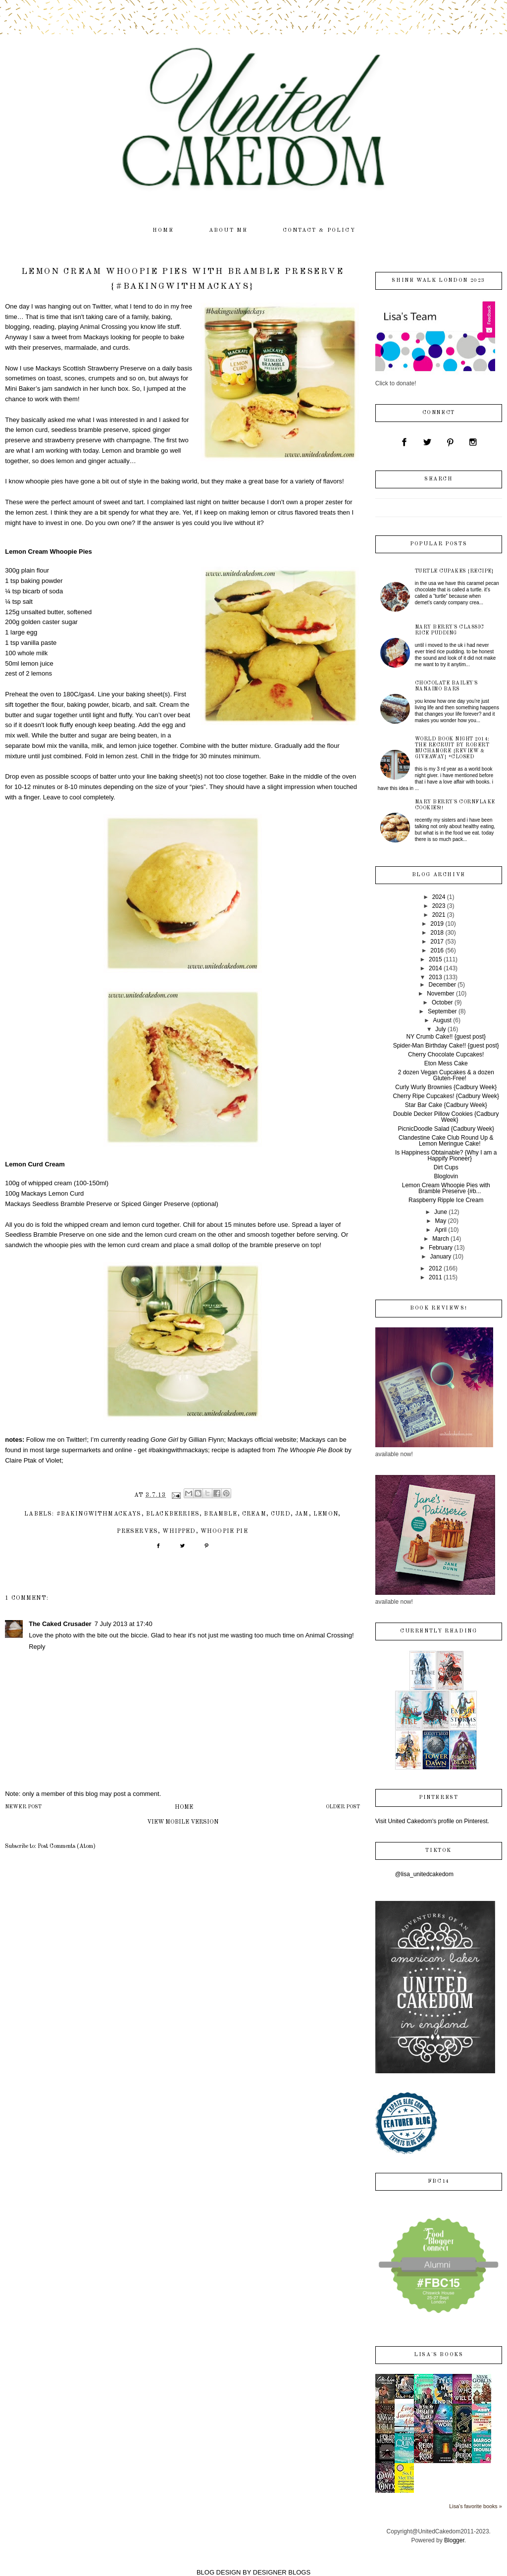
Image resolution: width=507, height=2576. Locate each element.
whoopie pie (224, 1531)
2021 (439, 914)
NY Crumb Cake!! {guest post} (446, 1036)
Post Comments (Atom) (67, 1846)
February (441, 1247)
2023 (439, 905)
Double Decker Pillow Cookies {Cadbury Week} (446, 1116)
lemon (325, 1514)
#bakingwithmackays (99, 1514)
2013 (435, 977)
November (440, 993)
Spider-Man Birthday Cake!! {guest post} (446, 1045)
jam (302, 1514)
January (441, 1256)
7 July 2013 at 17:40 (123, 1624)
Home (184, 1807)
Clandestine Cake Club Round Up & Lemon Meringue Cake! (446, 1140)
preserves (137, 1531)
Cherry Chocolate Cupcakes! (446, 1054)
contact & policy (319, 230)
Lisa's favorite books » (475, 2506)
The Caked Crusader (60, 1624)
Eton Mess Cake (446, 1063)
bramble (220, 1514)
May (441, 1220)
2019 (437, 923)
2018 (437, 932)
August (442, 1020)
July (440, 1029)
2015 (435, 959)
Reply (37, 1646)
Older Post (343, 1807)
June (440, 1212)
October (442, 1002)
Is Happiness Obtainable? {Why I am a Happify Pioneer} (446, 1155)
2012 (435, 1268)
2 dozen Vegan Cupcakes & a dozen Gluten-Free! (446, 1075)
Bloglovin (446, 1176)
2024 (439, 897)
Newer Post (23, 1807)
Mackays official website (261, 1439)
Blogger (454, 2540)
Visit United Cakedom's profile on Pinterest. (432, 1821)
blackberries (173, 1514)
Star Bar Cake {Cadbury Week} (446, 1105)
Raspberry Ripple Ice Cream (445, 1200)
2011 (435, 1277)
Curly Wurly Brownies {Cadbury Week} (446, 1087)
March (440, 1238)
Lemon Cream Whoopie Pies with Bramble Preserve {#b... (446, 1188)
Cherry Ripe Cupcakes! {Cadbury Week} (446, 1096)
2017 (437, 941)
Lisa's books (438, 2355)
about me (228, 230)
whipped (179, 1531)
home (163, 230)
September (442, 1011)
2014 (435, 968)
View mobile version (182, 1822)
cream (254, 1514)
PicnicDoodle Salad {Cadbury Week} (446, 1128)
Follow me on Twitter (55, 1439)
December (442, 984)
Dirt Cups (446, 1167)
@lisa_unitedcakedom (424, 1874)
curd (281, 1514)
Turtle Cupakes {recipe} (454, 571)
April (441, 1229)
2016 (437, 950)
